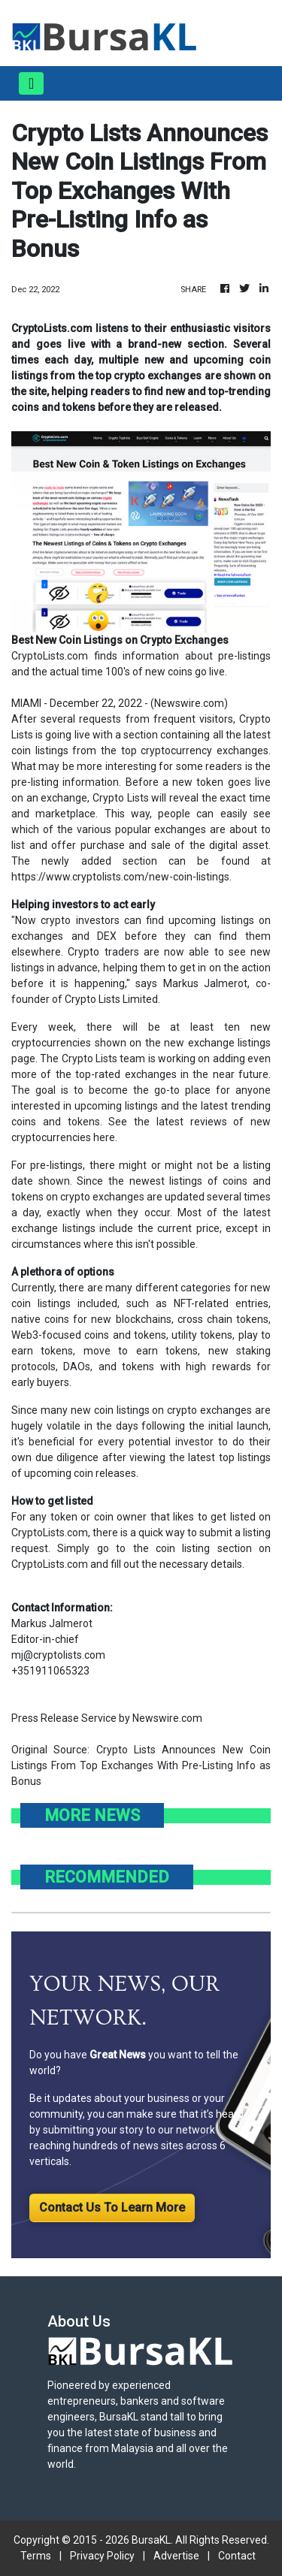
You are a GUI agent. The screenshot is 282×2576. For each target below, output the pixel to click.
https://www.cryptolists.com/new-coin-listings (120, 877)
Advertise (176, 2556)
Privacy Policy (102, 2556)
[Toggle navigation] (31, 83)
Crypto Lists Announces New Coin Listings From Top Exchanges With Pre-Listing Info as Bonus (141, 1765)
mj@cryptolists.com (58, 1655)
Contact (237, 2556)
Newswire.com (189, 703)
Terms (35, 2556)
